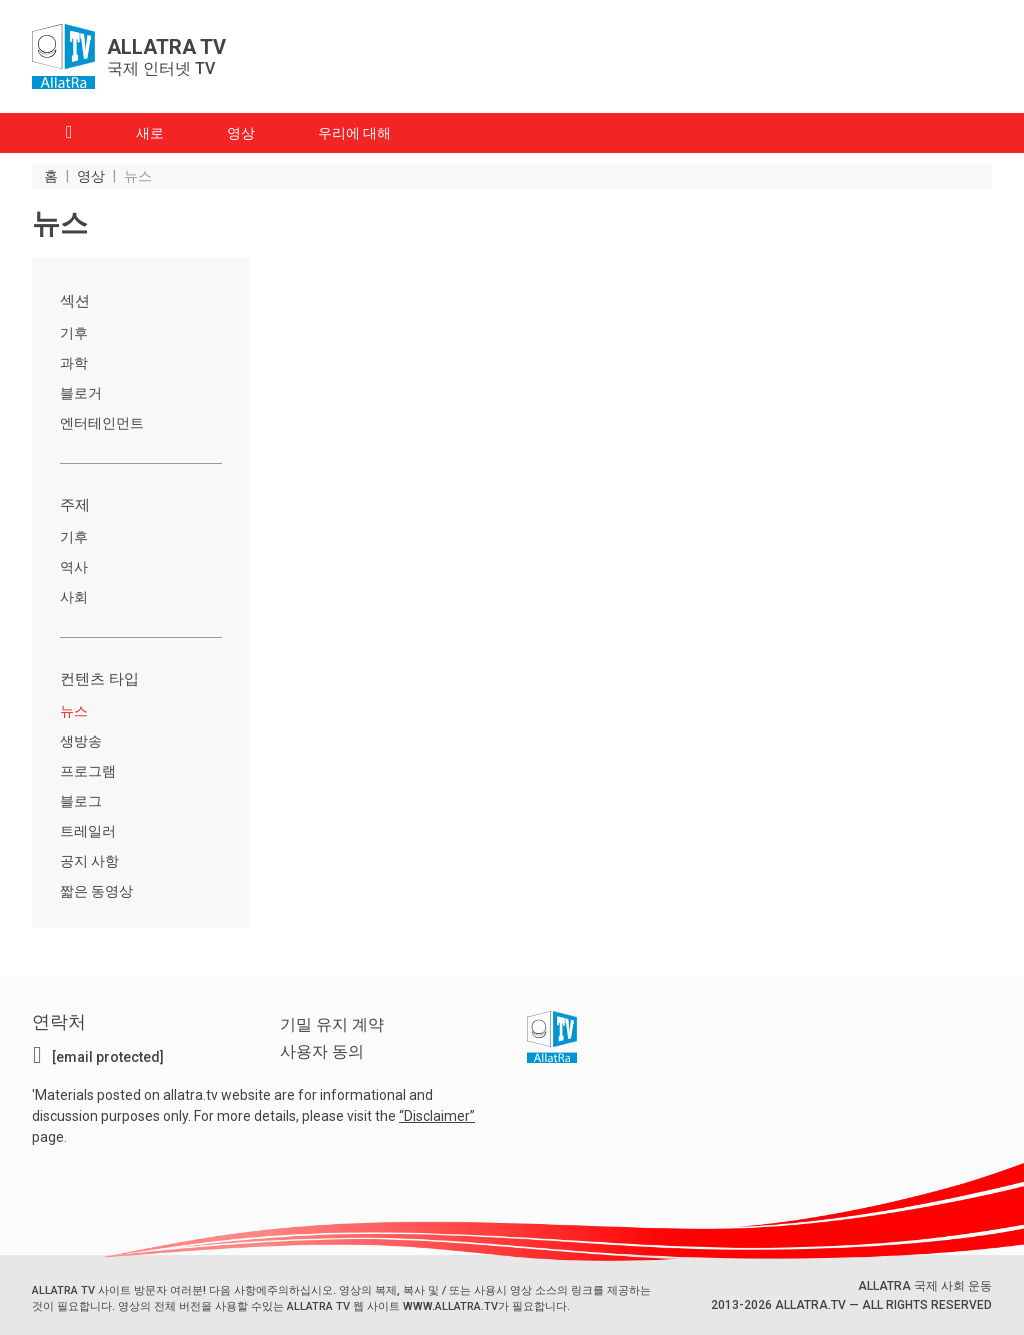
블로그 (81, 801)
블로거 (81, 393)
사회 (74, 597)
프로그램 (88, 771)
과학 (74, 363)
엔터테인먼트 (102, 423)
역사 (74, 567)
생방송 (81, 741)
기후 (74, 333)
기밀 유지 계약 (332, 1024)
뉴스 (74, 711)
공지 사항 (89, 861)
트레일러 (88, 831)
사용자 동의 (322, 1051)
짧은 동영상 (96, 891)
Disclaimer (437, 1114)
